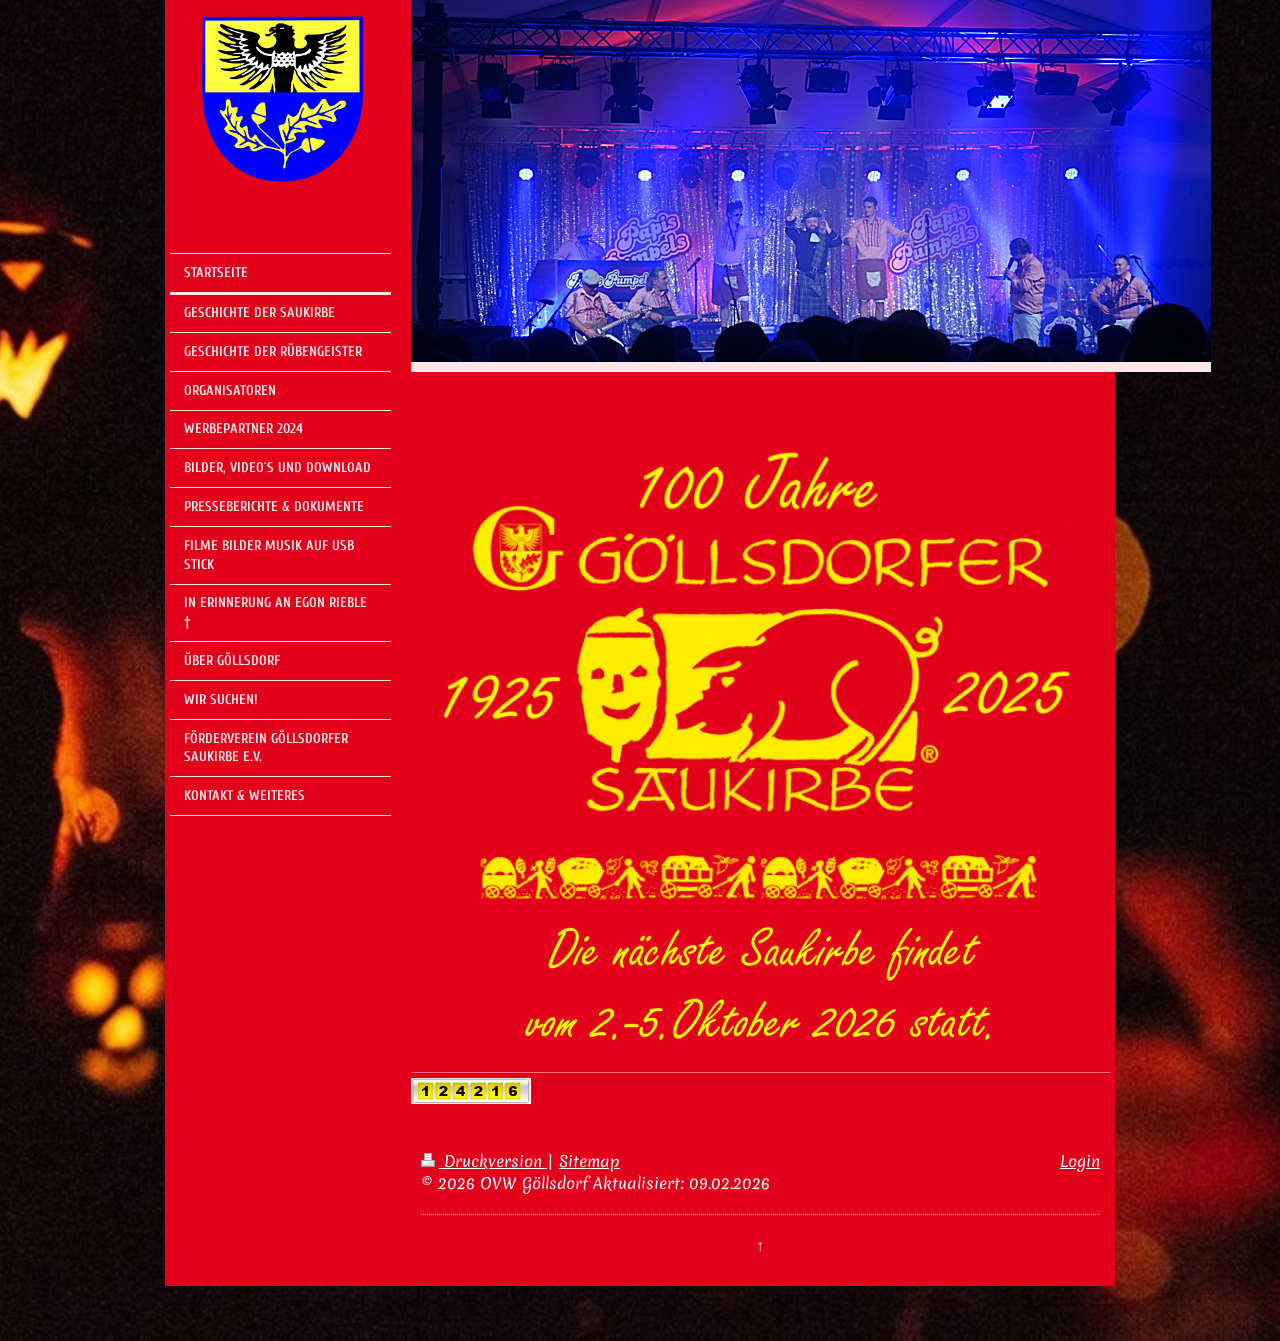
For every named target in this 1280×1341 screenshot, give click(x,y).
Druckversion (484, 1161)
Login (1080, 1161)
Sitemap (589, 1161)
